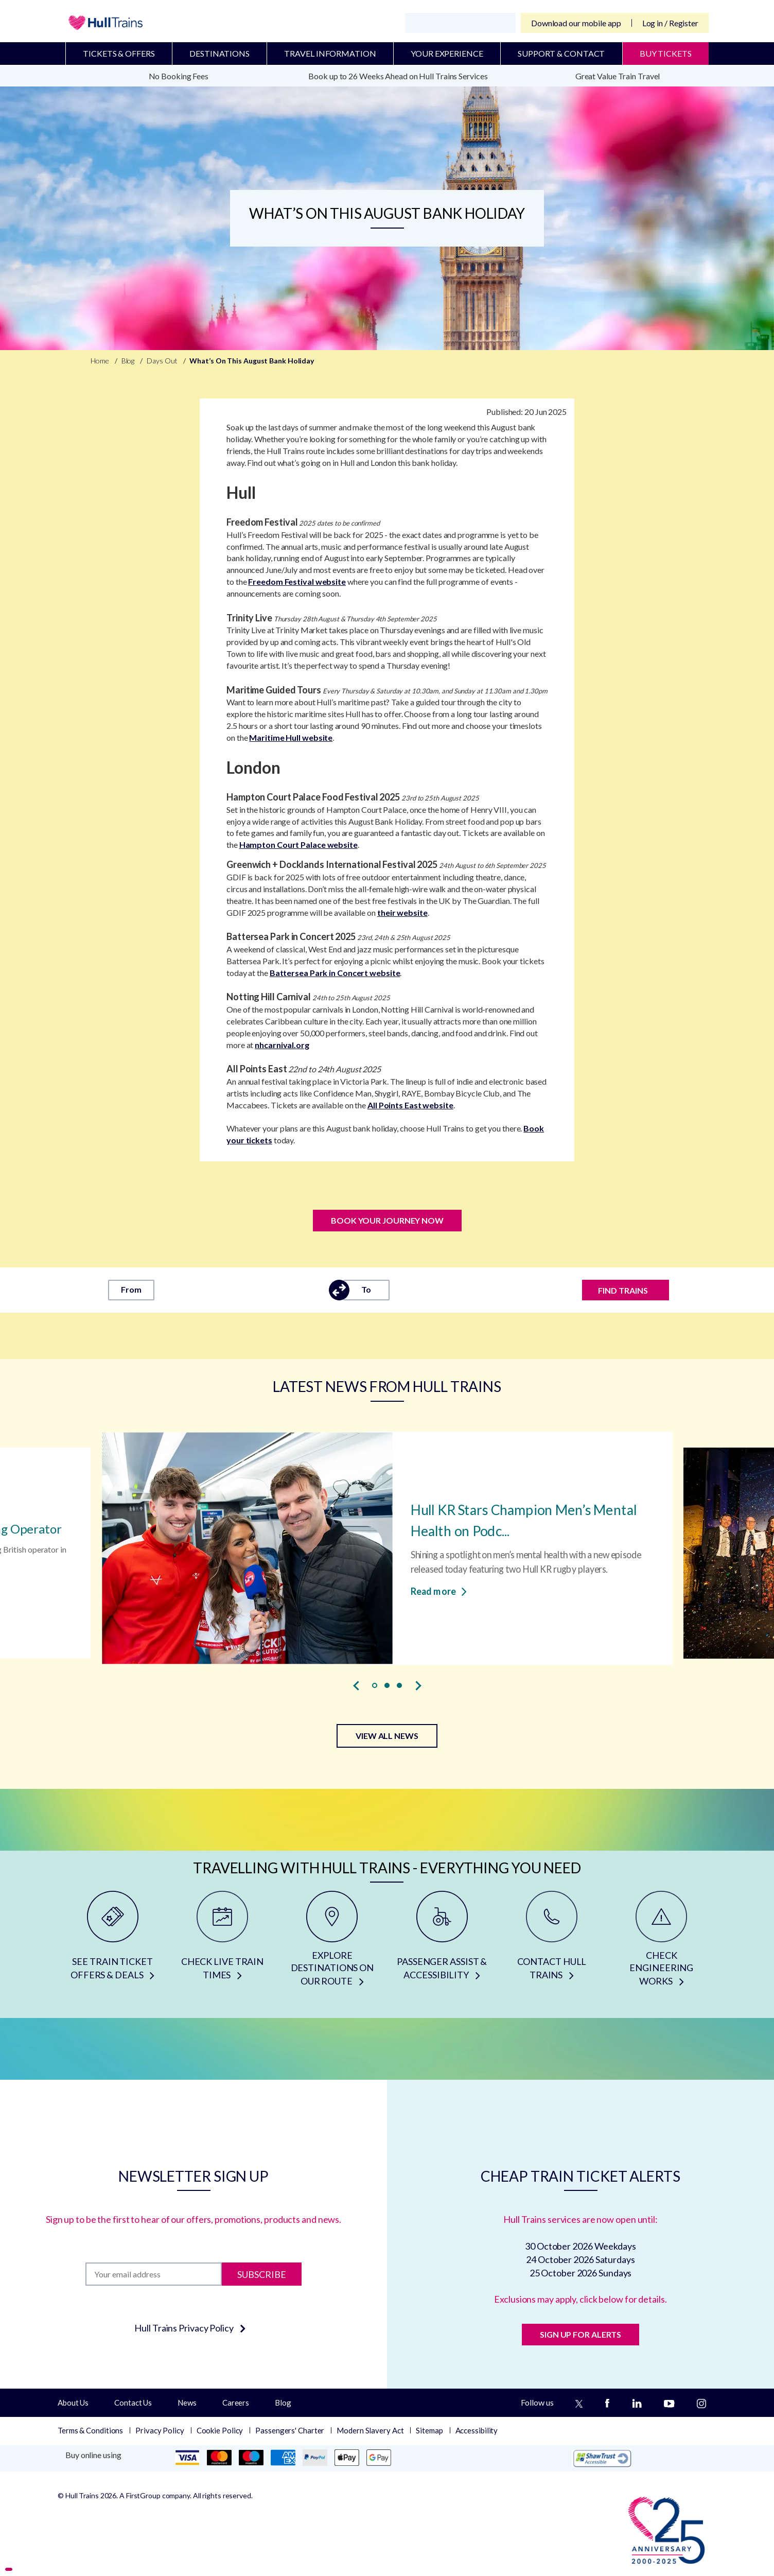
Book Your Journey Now (387, 1220)
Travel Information (330, 53)
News (187, 2402)
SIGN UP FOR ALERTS (580, 2334)
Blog (283, 2402)
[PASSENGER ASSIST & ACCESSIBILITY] (442, 1942)
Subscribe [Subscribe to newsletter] (261, 2273)
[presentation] (356, 1685)
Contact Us (133, 2402)
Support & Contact (561, 53)
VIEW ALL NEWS (387, 1735)
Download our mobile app (576, 23)
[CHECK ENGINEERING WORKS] (661, 1942)
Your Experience (447, 53)
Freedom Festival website (297, 581)
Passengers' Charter (289, 2430)
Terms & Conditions (90, 2430)
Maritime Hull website (290, 737)
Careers (235, 2402)
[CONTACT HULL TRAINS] (551, 1942)
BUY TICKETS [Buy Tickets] (666, 53)
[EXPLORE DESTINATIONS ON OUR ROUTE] (332, 1942)
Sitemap (429, 2430)
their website (402, 912)
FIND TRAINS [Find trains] (623, 1290)
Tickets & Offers (118, 53)
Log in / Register (670, 23)
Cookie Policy (220, 2430)
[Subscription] (153, 2274)
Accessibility (476, 2430)
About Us (73, 2402)
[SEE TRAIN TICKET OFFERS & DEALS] (112, 1942)
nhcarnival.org (282, 1045)
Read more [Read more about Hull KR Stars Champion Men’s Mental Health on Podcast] (439, 1590)
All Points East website (410, 1105)
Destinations (219, 53)
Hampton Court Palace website (298, 844)
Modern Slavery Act (370, 2430)
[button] (374, 1685)
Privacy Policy (159, 2430)
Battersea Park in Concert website (335, 973)
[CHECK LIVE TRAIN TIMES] (222, 1942)
